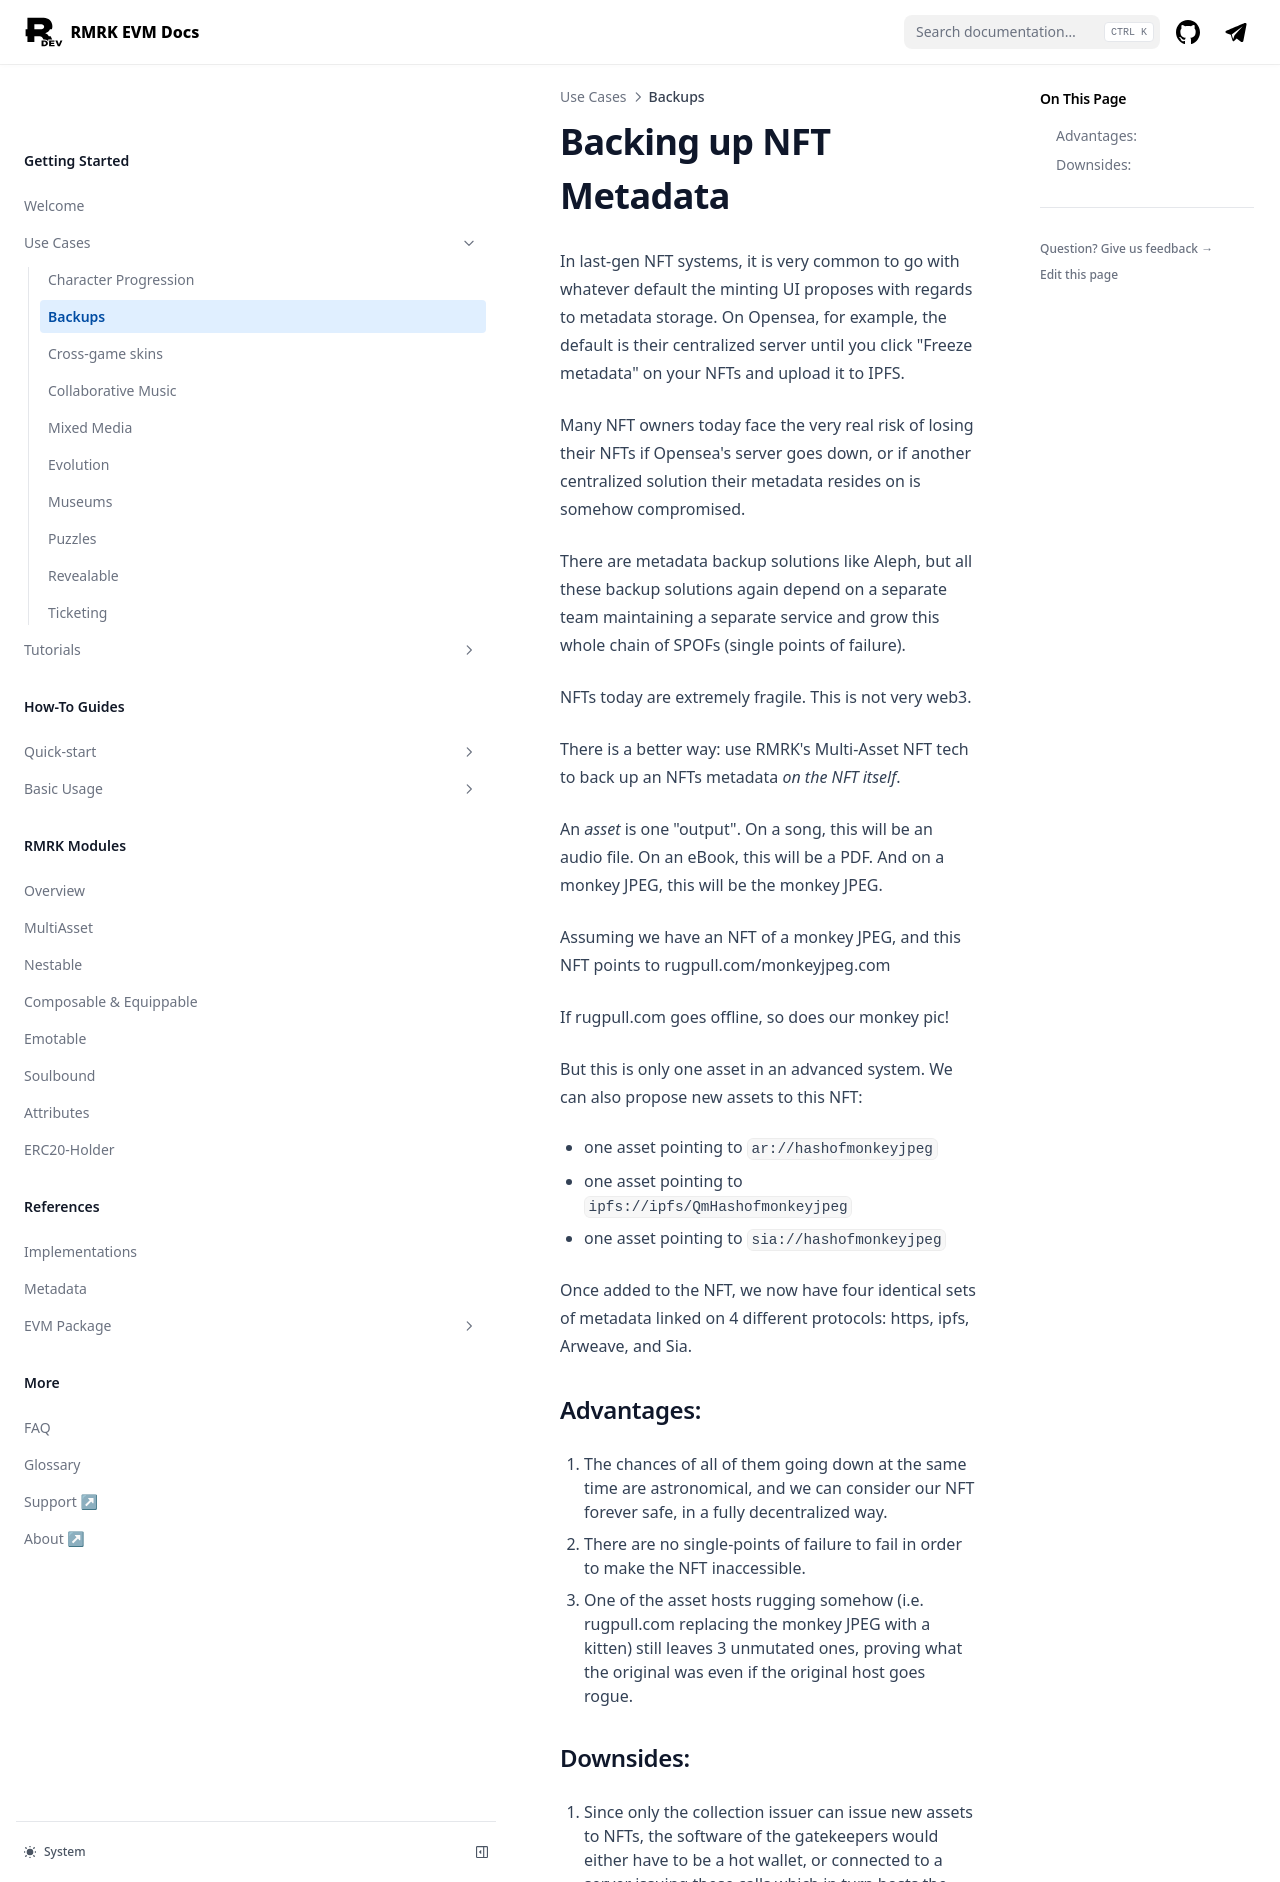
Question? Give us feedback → (1126, 248)
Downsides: (1093, 164)
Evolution (78, 400)
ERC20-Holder (69, 1085)
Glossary (52, 1400)
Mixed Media (90, 363)
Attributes (56, 1048)
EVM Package (123, 1261)
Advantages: (1096, 135)
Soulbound (59, 1011)
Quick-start (123, 687)
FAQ (37, 1363)
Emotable (55, 974)
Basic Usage (123, 724)
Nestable (53, 900)
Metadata (55, 1224)
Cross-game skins (105, 289)
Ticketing (77, 548)
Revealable (83, 511)
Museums (80, 437)
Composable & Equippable (111, 937)
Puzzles (72, 474)
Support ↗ (89, 1436)
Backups (76, 252)
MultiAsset (58, 863)
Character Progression (121, 215)
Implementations (80, 1187)
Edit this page (1079, 274)
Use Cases (123, 178)
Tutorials (123, 585)
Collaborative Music (112, 326)
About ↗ (89, 1473)
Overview (54, 826)
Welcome (54, 141)
